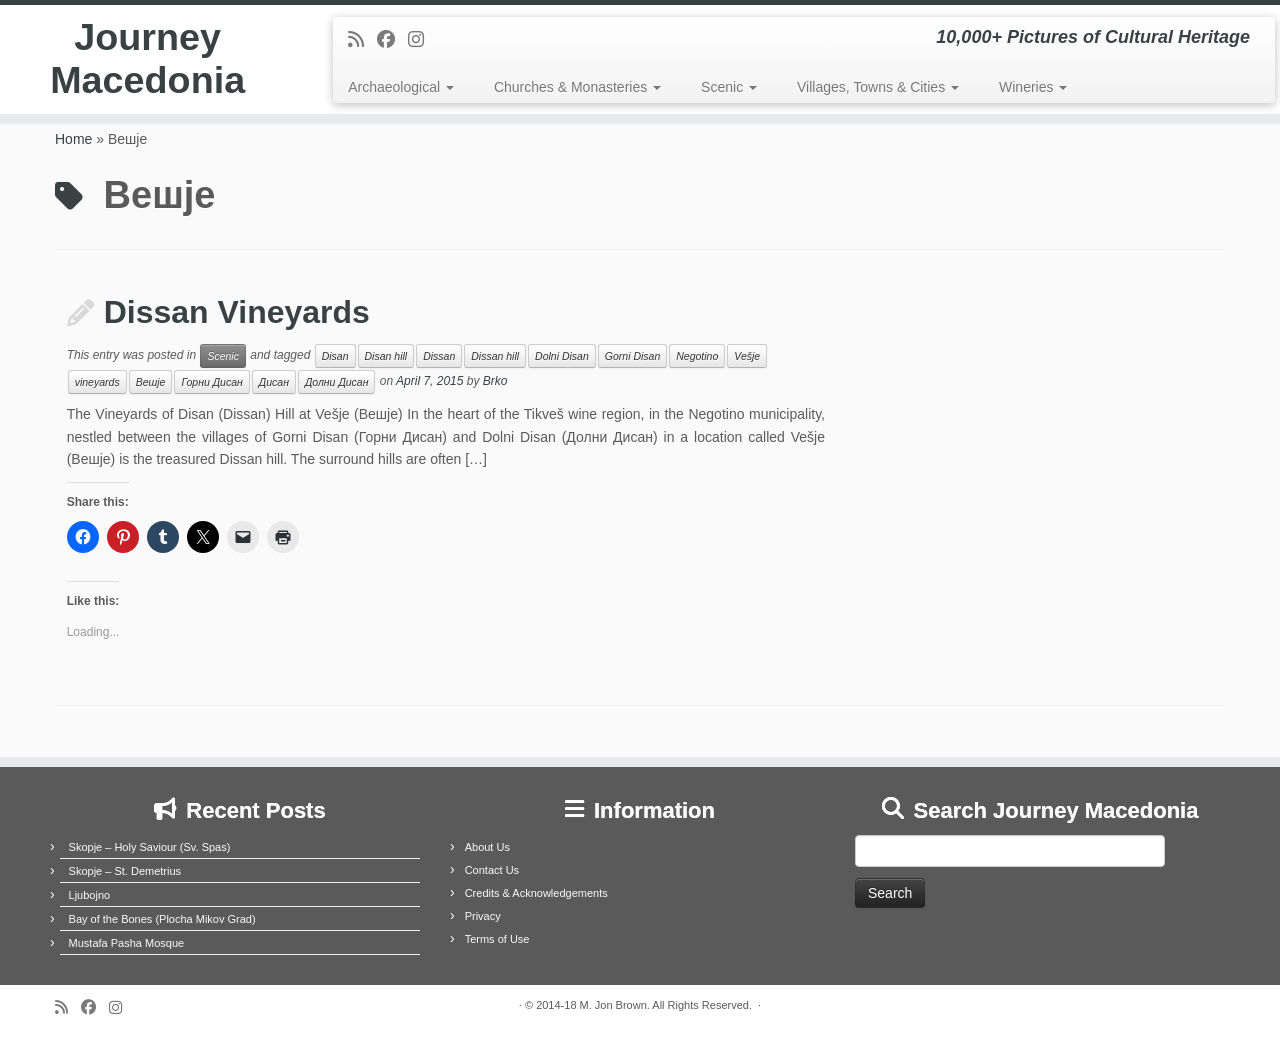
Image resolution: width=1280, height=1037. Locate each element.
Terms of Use (497, 939)
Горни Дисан (211, 382)
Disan (335, 356)
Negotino (697, 356)
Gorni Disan (632, 356)
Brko (495, 382)
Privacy (483, 916)
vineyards (97, 382)
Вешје (151, 382)
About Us (487, 847)
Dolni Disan (562, 356)
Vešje (747, 356)
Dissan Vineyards (237, 312)
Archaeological (401, 87)
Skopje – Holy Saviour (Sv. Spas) (150, 847)
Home (73, 139)
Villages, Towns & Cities (878, 87)
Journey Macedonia (147, 64)
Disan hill (386, 356)
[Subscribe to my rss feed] (362, 40)
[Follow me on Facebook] (392, 40)
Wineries (1033, 87)
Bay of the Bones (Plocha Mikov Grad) (162, 919)
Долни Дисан (337, 382)
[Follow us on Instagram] (422, 40)
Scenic (729, 87)
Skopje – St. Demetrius (125, 871)
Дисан (274, 382)
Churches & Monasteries (577, 87)
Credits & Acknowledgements (536, 893)
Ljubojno (90, 895)
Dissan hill (495, 356)
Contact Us (492, 870)
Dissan (439, 356)
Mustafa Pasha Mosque (127, 943)
